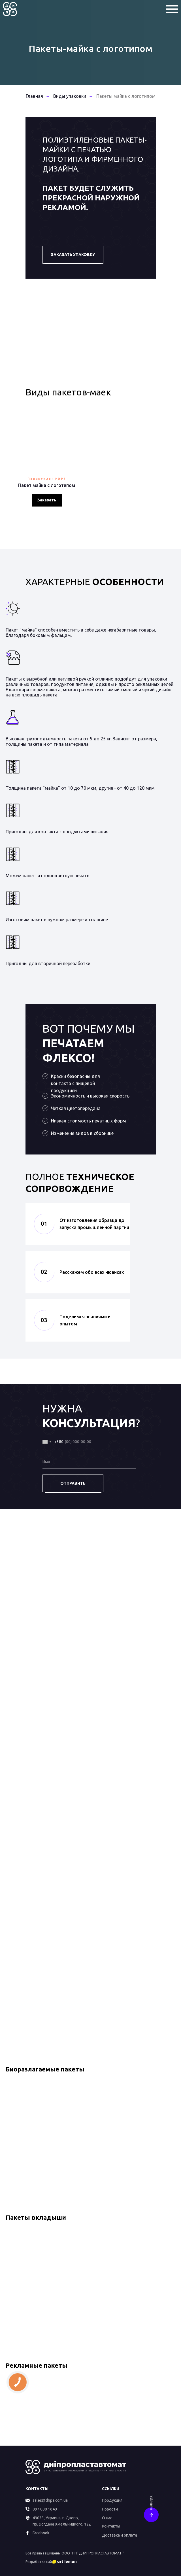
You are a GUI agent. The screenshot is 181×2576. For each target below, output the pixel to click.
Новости (110, 2509)
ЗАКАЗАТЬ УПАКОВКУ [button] (73, 254)
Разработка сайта (40, 2562)
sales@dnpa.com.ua (50, 2500)
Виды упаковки (69, 96)
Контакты (111, 2526)
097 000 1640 (45, 2509)
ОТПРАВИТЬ (73, 1483)
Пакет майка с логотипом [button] (46, 485)
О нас (107, 2518)
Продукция (112, 2500)
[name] (89, 1462)
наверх (150, 2503)
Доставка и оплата (119, 2535)
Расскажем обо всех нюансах (91, 1272)
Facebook (41, 2533)
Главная (34, 96)
